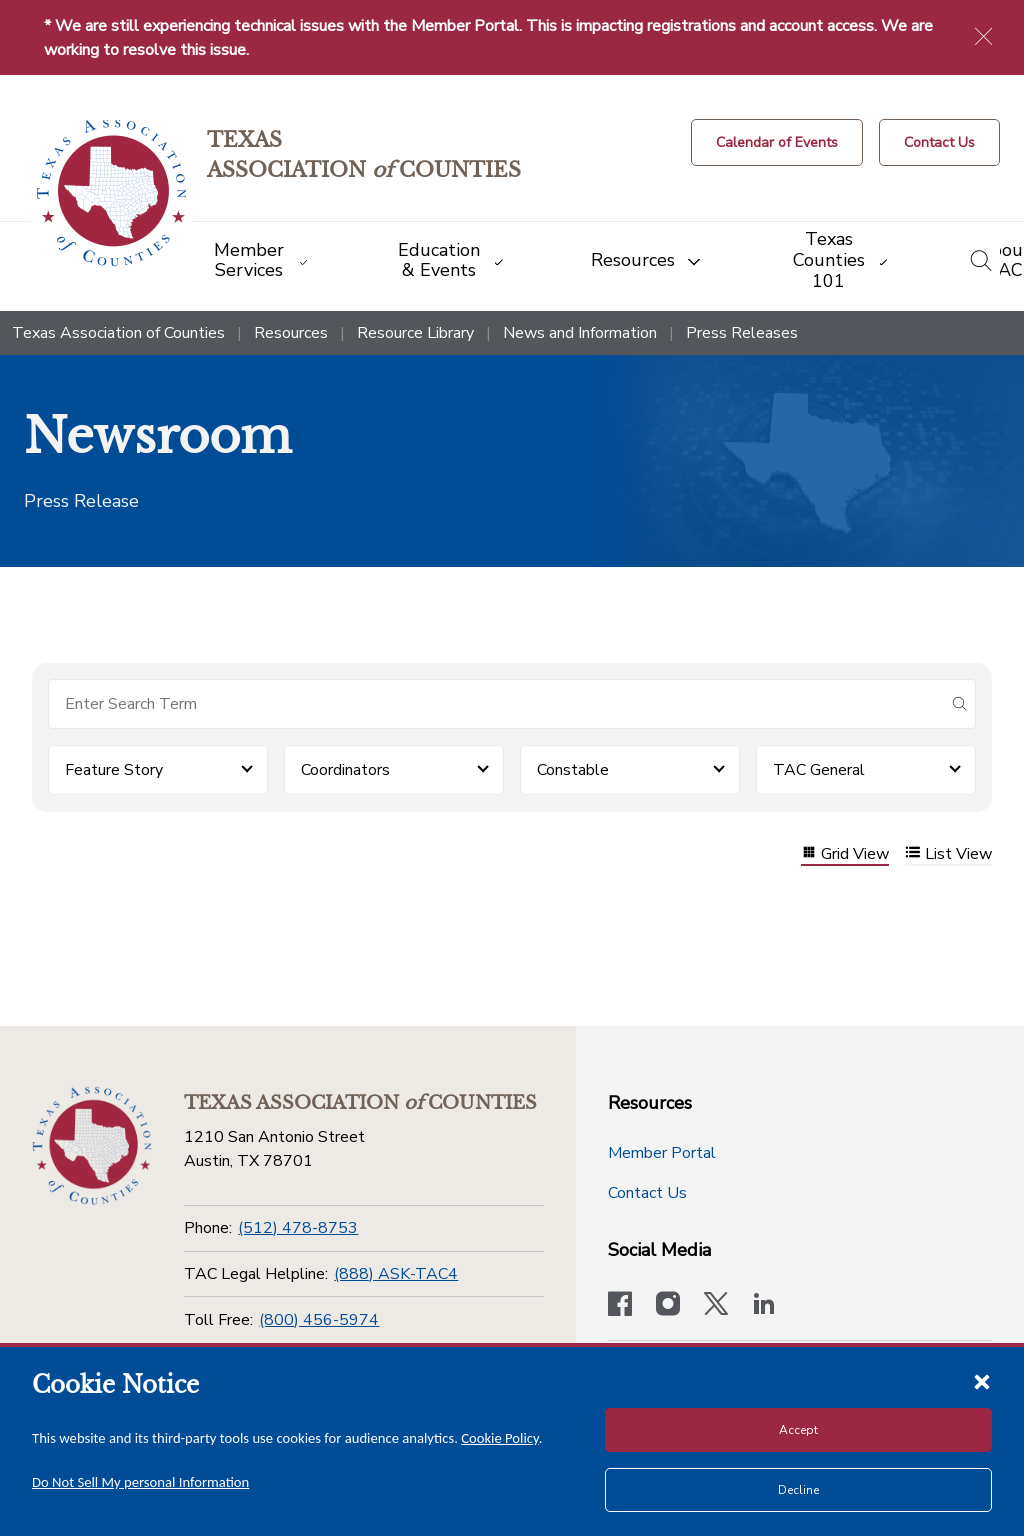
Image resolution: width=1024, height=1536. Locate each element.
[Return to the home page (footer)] (92, 1146)
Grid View (845, 854)
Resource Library (415, 333)
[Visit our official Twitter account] (716, 1306)
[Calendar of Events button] (777, 142)
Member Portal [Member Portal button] (662, 1153)
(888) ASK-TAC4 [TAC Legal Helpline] (396, 1274)
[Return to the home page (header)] (111, 193)
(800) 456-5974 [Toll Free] (319, 1320)
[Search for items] (496, 704)
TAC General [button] (819, 770)
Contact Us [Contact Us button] (647, 1193)
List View (948, 854)
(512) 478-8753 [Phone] (298, 1228)
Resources (291, 333)
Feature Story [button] (114, 770)
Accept (798, 1430)
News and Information (580, 333)
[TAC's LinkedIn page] (764, 1306)
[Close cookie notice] (982, 1381)
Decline (798, 1490)
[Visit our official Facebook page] (620, 1306)
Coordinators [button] (345, 770)
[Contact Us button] (939, 142)
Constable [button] (573, 770)
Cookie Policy (500, 1438)
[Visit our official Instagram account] (668, 1306)
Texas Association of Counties (118, 333)
